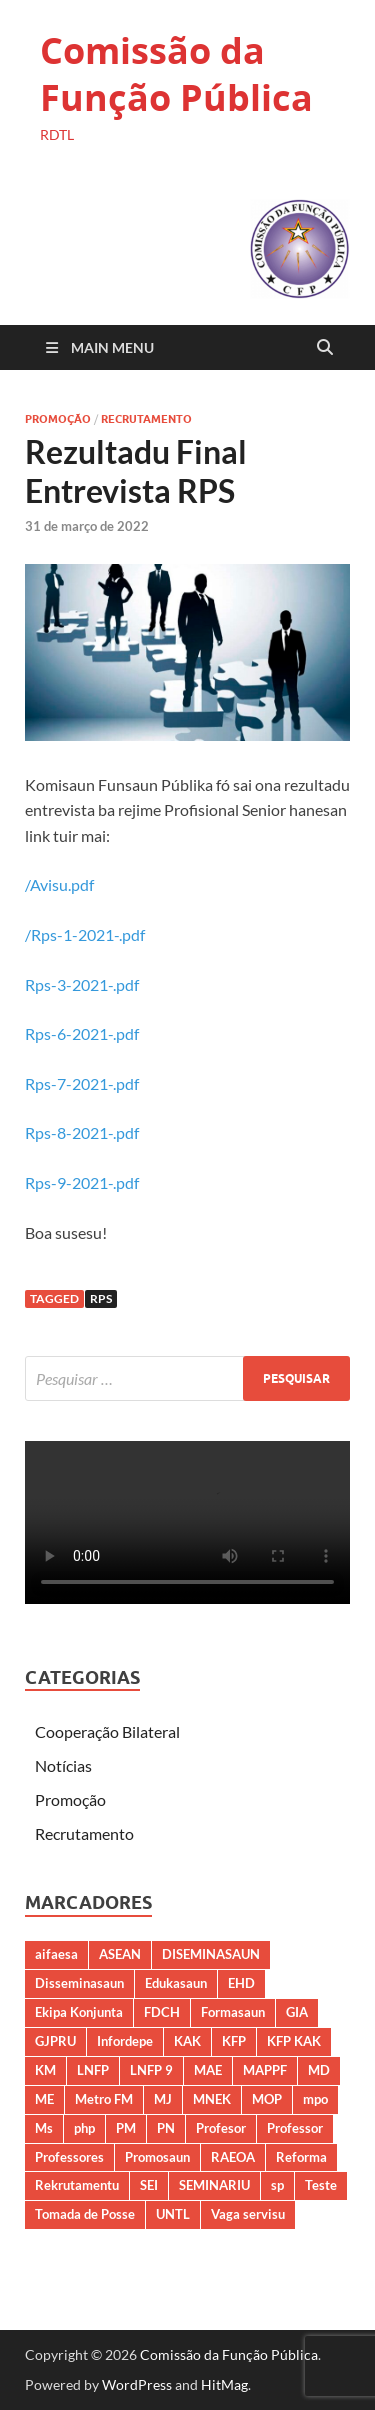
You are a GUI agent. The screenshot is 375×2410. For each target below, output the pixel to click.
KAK (187, 2041)
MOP (267, 2099)
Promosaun (157, 2157)
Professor (295, 2128)
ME (44, 2099)
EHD (241, 1983)
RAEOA (233, 2157)
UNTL (173, 2214)
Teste (321, 2185)
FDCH (162, 2012)
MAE (208, 2070)
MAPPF (265, 2070)
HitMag (224, 2384)
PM (126, 2128)
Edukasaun (176, 1983)
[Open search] (325, 348)
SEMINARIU (214, 2185)
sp (277, 2185)
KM (45, 2070)
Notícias (63, 1765)
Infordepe (125, 2041)
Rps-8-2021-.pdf (82, 1132)
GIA (297, 2012)
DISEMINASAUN (211, 1954)
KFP (234, 2041)
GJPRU (55, 2041)
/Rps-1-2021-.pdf (85, 934)
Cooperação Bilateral (107, 1731)
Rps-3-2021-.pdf (82, 984)
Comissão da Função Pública (176, 74)
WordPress (137, 2384)
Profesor (221, 2128)
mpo (315, 2099)
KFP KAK (294, 2041)
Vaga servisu (248, 2214)
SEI (149, 2185)
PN (166, 2128)
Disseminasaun (79, 1983)
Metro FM (104, 2099)
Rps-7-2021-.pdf (82, 1083)
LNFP (93, 2070)
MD (319, 2070)
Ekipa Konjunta (79, 2012)
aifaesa (56, 1954)
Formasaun (233, 2012)
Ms (44, 2128)
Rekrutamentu (77, 2185)
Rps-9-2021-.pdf (82, 1182)
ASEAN (120, 1954)
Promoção (58, 419)
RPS (101, 1298)
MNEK (212, 2099)
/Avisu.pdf (59, 884)
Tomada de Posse (85, 2214)
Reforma (301, 2157)
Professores (69, 2157)
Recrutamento (146, 419)
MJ (163, 2099)
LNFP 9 (151, 2070)
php (84, 2128)
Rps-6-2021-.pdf (82, 1033)
